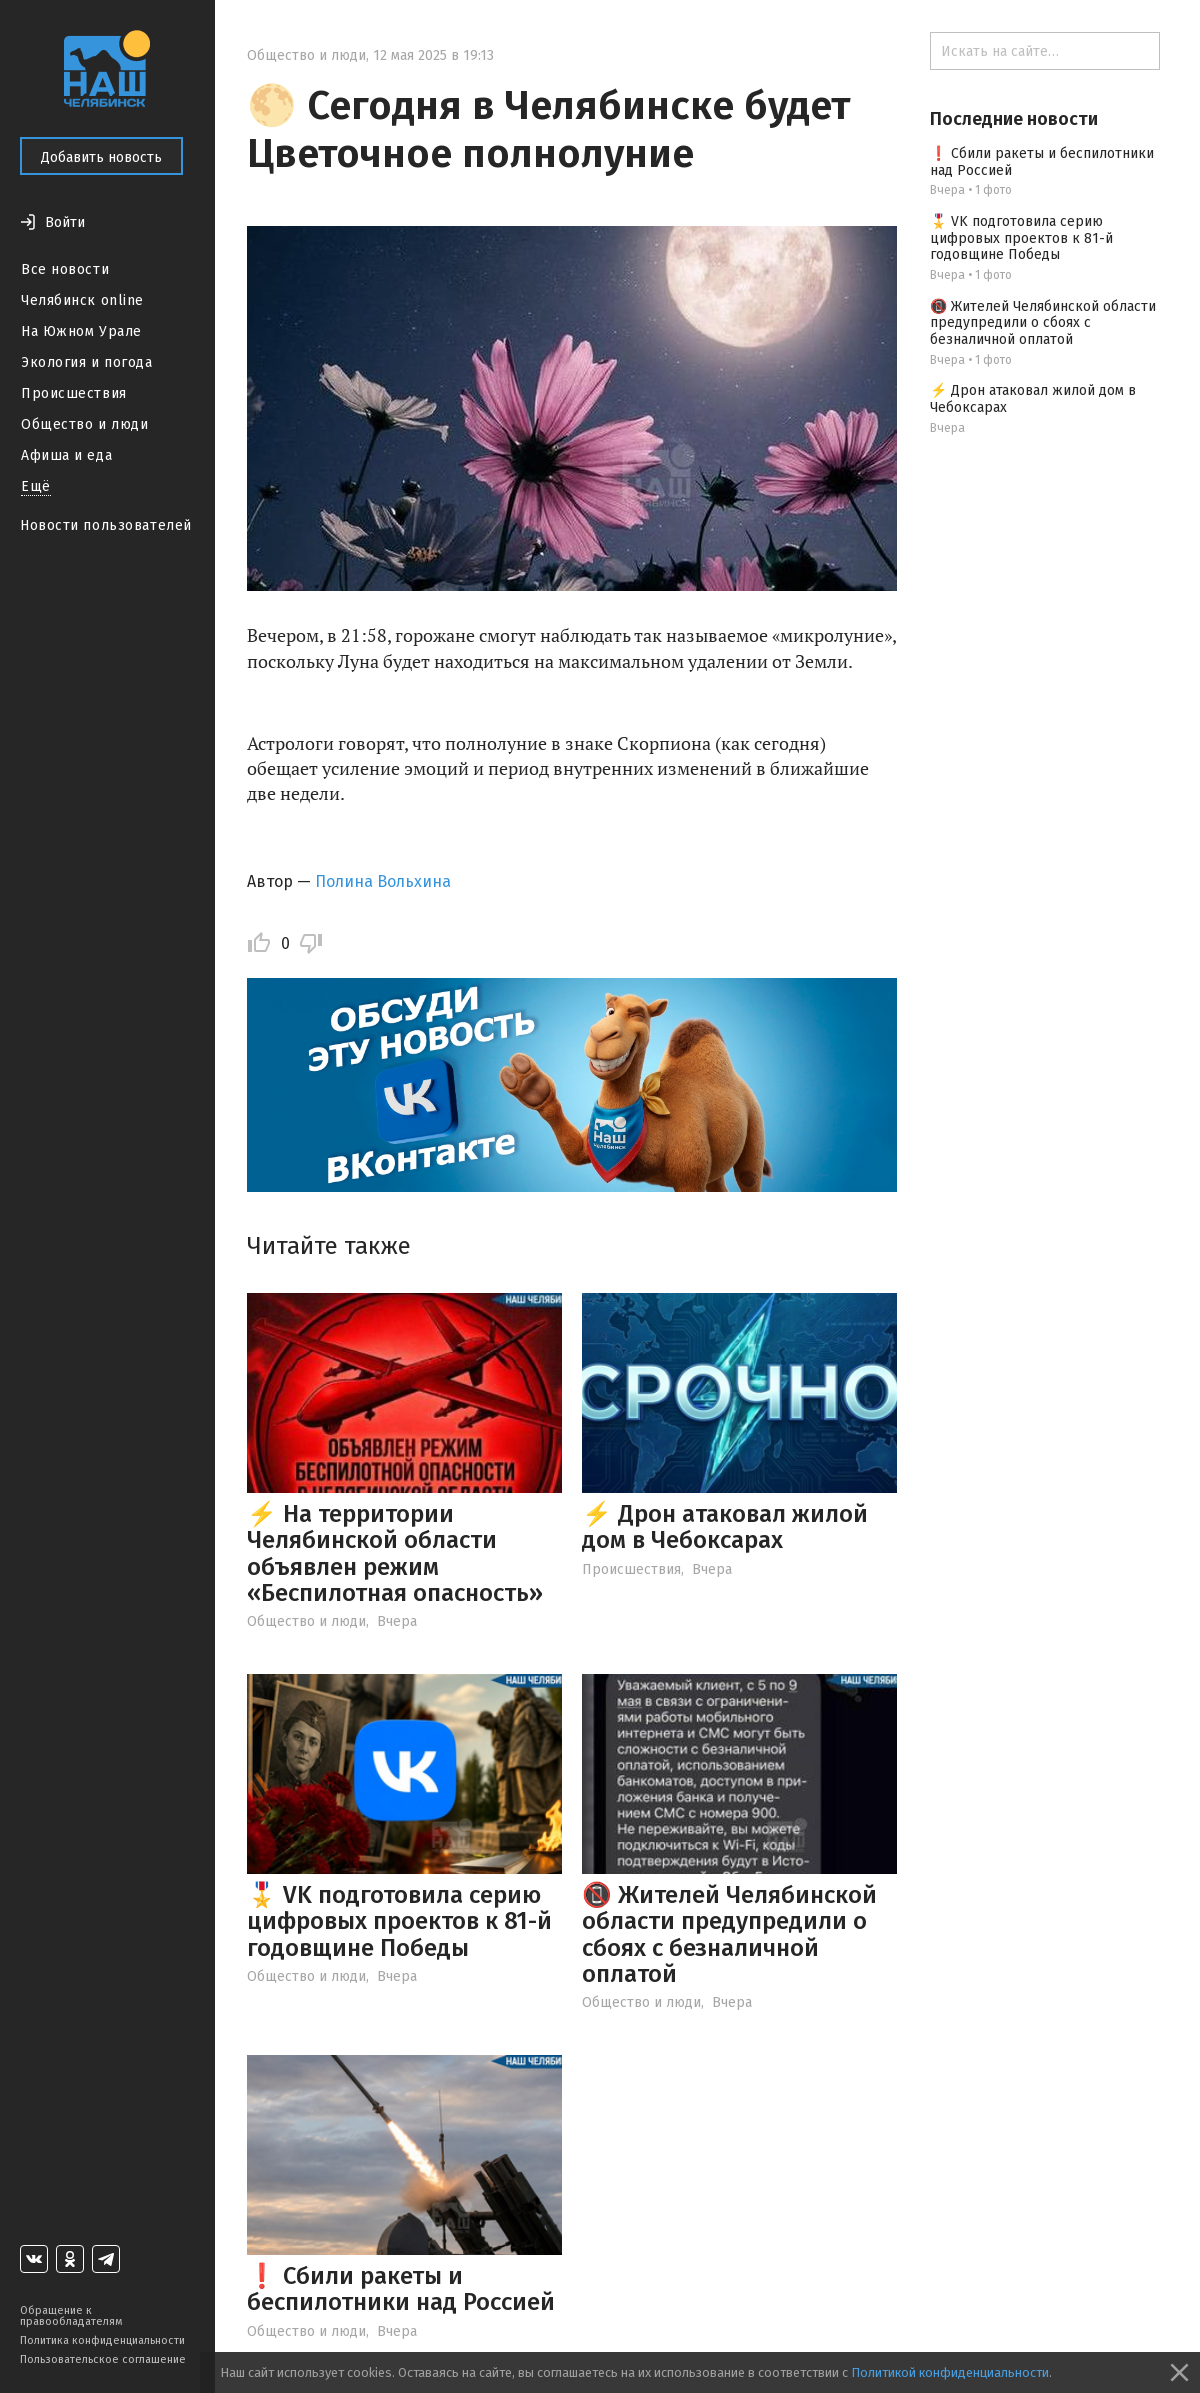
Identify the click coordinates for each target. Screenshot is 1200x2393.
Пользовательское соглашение (103, 2359)
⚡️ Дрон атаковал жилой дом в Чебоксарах (725, 1527)
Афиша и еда (66, 455)
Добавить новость (101, 157)
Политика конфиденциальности (102, 2340)
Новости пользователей (106, 525)
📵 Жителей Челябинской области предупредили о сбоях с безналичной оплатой (729, 1934)
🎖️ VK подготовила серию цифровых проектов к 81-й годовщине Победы (399, 1921)
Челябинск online (82, 300)
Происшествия (74, 393)
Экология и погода (87, 362)
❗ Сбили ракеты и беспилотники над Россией (401, 2289)
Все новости (65, 269)
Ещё (36, 486)
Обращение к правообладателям (71, 2316)
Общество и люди (84, 424)
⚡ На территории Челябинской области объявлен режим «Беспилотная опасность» (395, 1553)
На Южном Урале (81, 331)
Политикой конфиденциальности (950, 2372)
